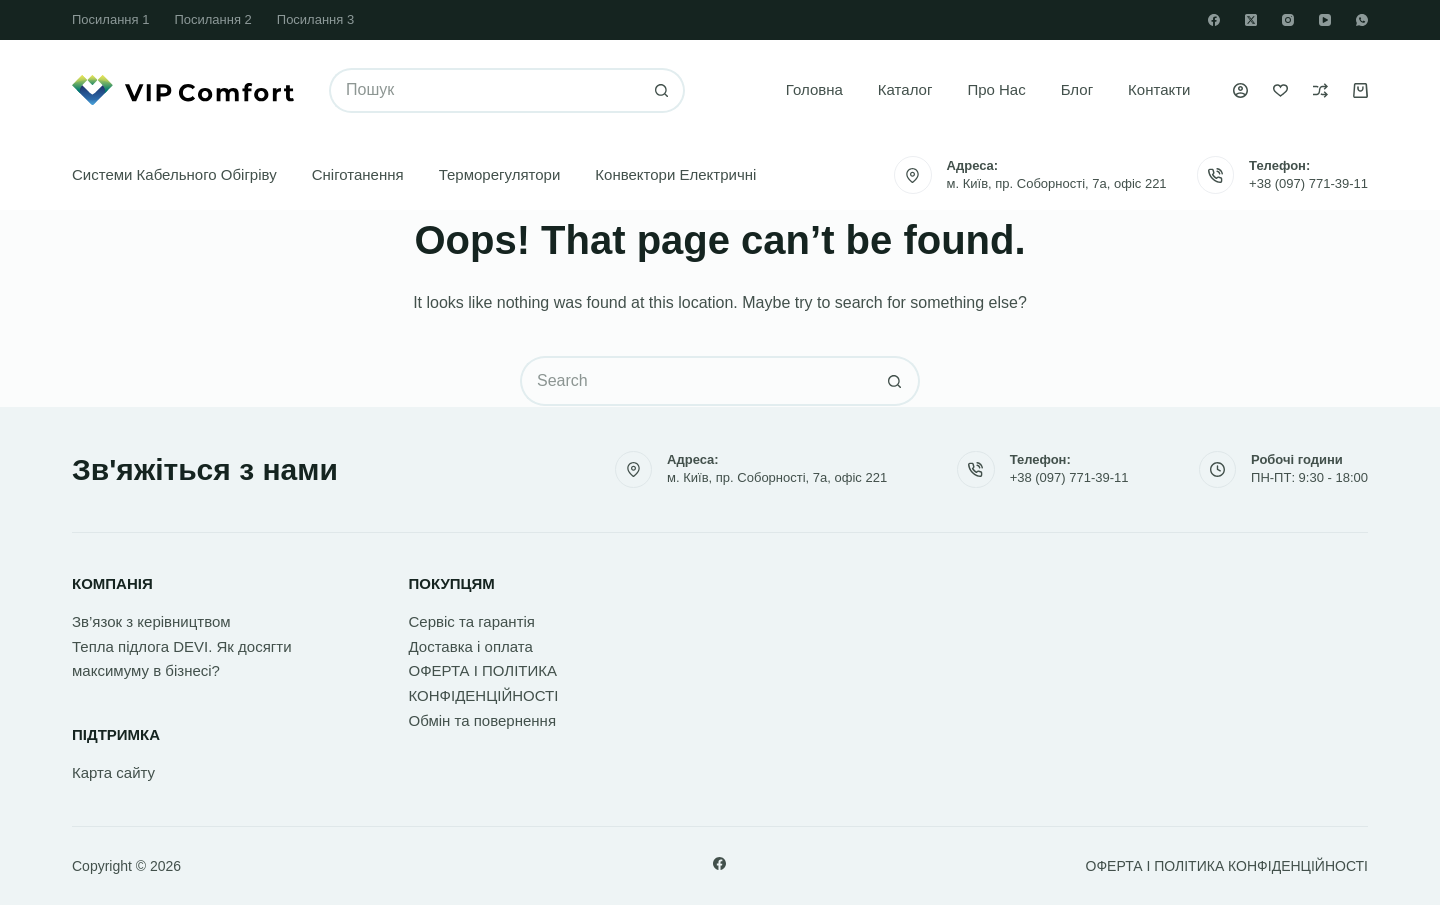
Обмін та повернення (483, 720)
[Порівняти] (1320, 90)
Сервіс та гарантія (472, 621)
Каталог (905, 89)
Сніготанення (358, 174)
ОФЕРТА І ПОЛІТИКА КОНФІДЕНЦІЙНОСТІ (1227, 866)
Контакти (1159, 89)
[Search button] (662, 90)
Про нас (996, 89)
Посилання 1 (110, 19)
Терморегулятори (500, 174)
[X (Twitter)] (1251, 20)
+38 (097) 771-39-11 (1308, 183)
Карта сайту (113, 772)
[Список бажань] (1280, 90)
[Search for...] (484, 90)
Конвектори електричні (675, 174)
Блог (1077, 89)
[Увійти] (1240, 90)
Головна (814, 89)
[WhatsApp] (1362, 20)
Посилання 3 (315, 19)
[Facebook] (1214, 20)
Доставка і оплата (471, 646)
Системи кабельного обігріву (174, 174)
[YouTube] (1325, 20)
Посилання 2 (212, 19)
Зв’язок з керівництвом (151, 621)
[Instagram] (1288, 20)
